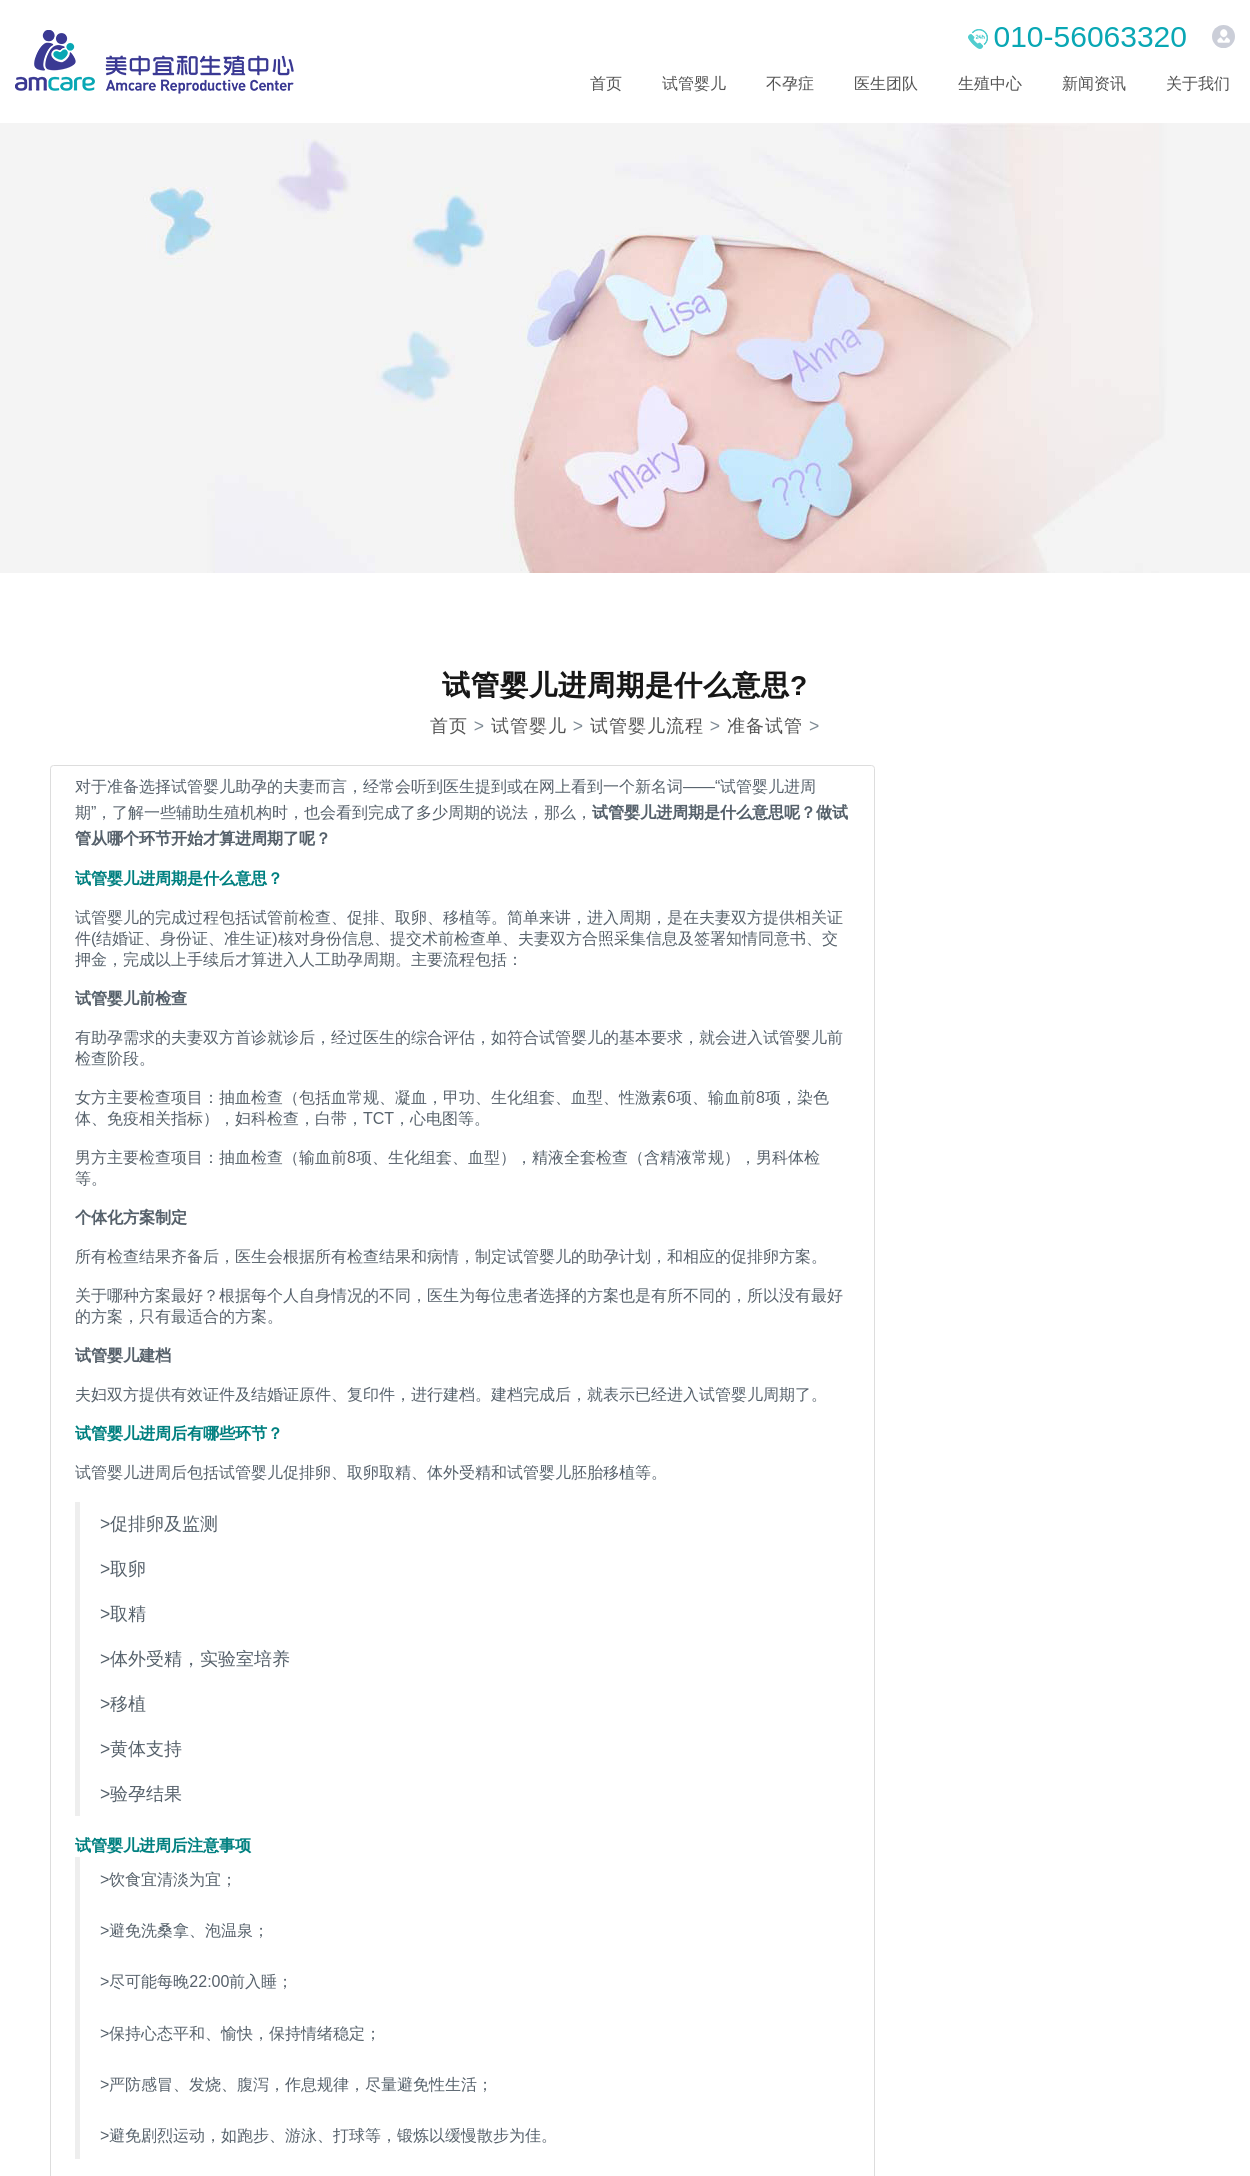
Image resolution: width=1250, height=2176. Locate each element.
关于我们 (1198, 83)
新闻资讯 (1094, 83)
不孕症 (790, 83)
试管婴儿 (694, 83)
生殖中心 (990, 83)
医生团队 (886, 83)
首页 (606, 83)
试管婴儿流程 (647, 726)
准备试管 (765, 726)
